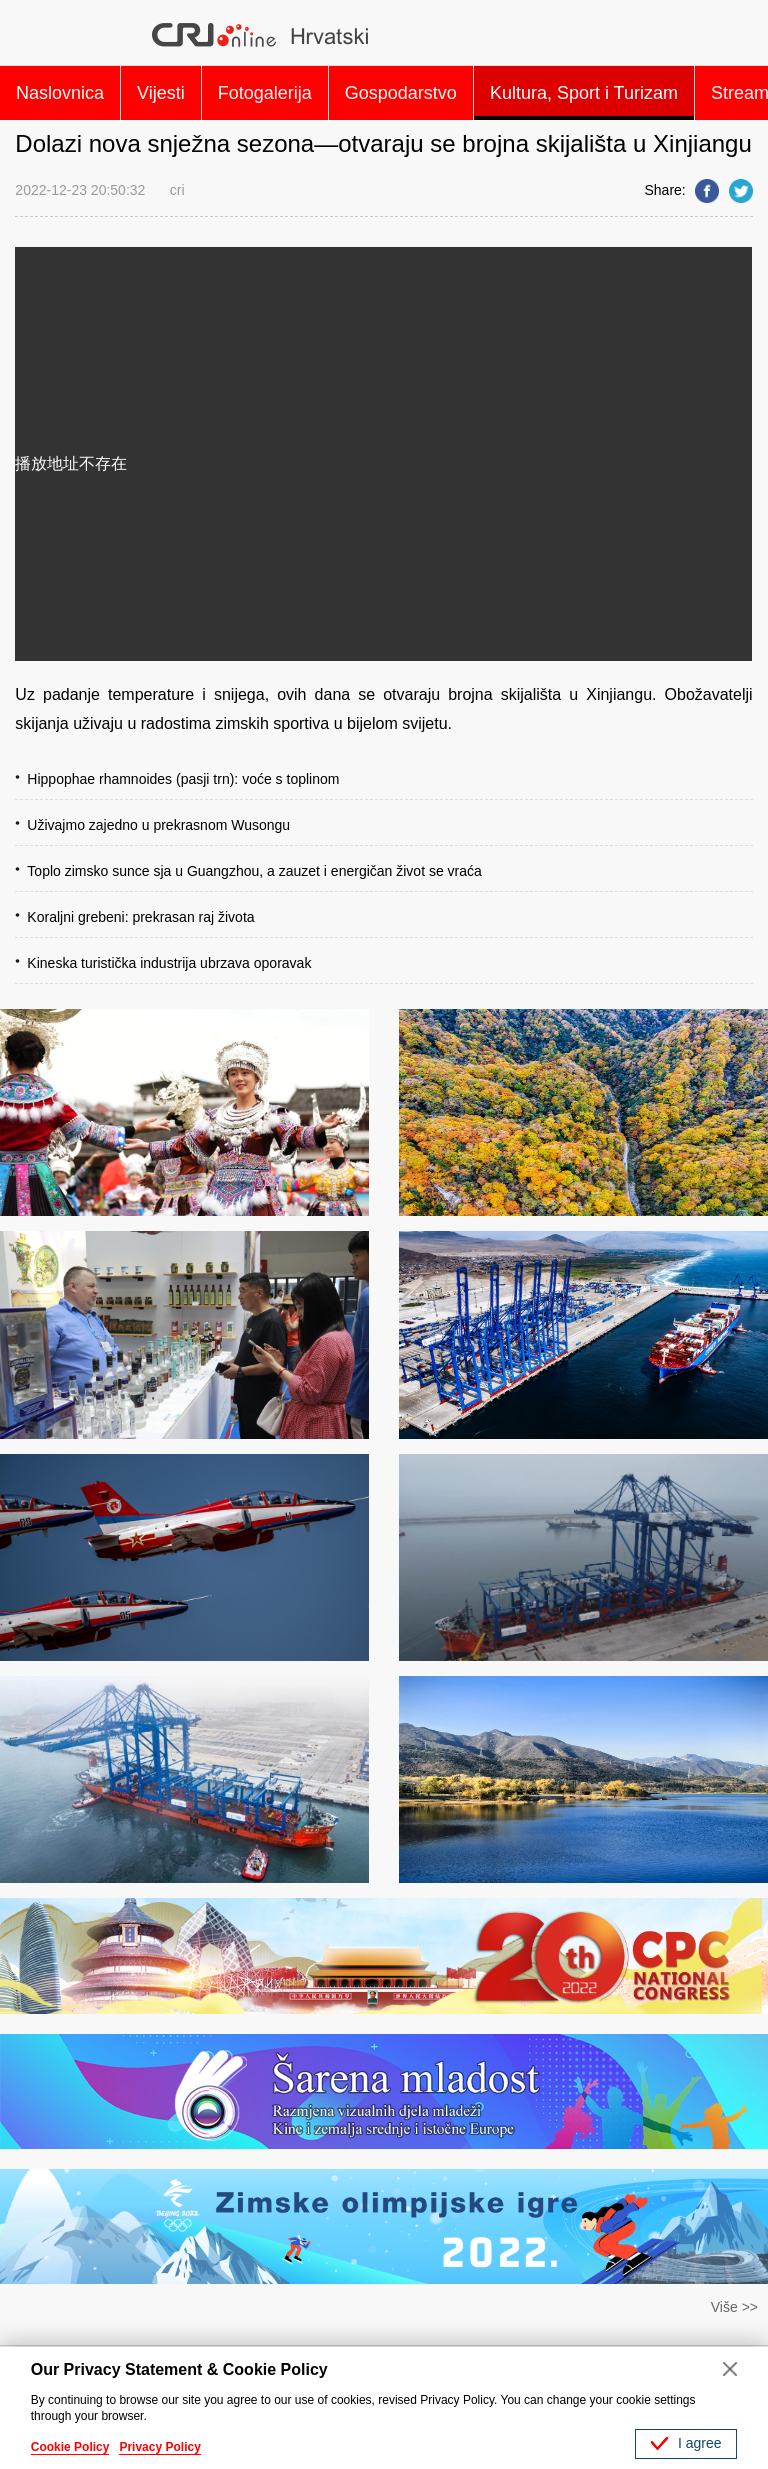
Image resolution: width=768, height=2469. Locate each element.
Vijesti (161, 93)
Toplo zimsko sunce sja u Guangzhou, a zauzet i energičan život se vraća (254, 871)
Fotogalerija (265, 93)
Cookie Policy (70, 2447)
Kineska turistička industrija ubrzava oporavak (169, 963)
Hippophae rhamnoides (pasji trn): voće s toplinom (183, 779)
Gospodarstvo (401, 93)
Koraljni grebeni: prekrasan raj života (140, 917)
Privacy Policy (159, 2447)
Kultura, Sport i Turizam (584, 93)
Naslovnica (60, 93)
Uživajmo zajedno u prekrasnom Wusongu (158, 825)
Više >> (734, 2307)
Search (729, 35)
